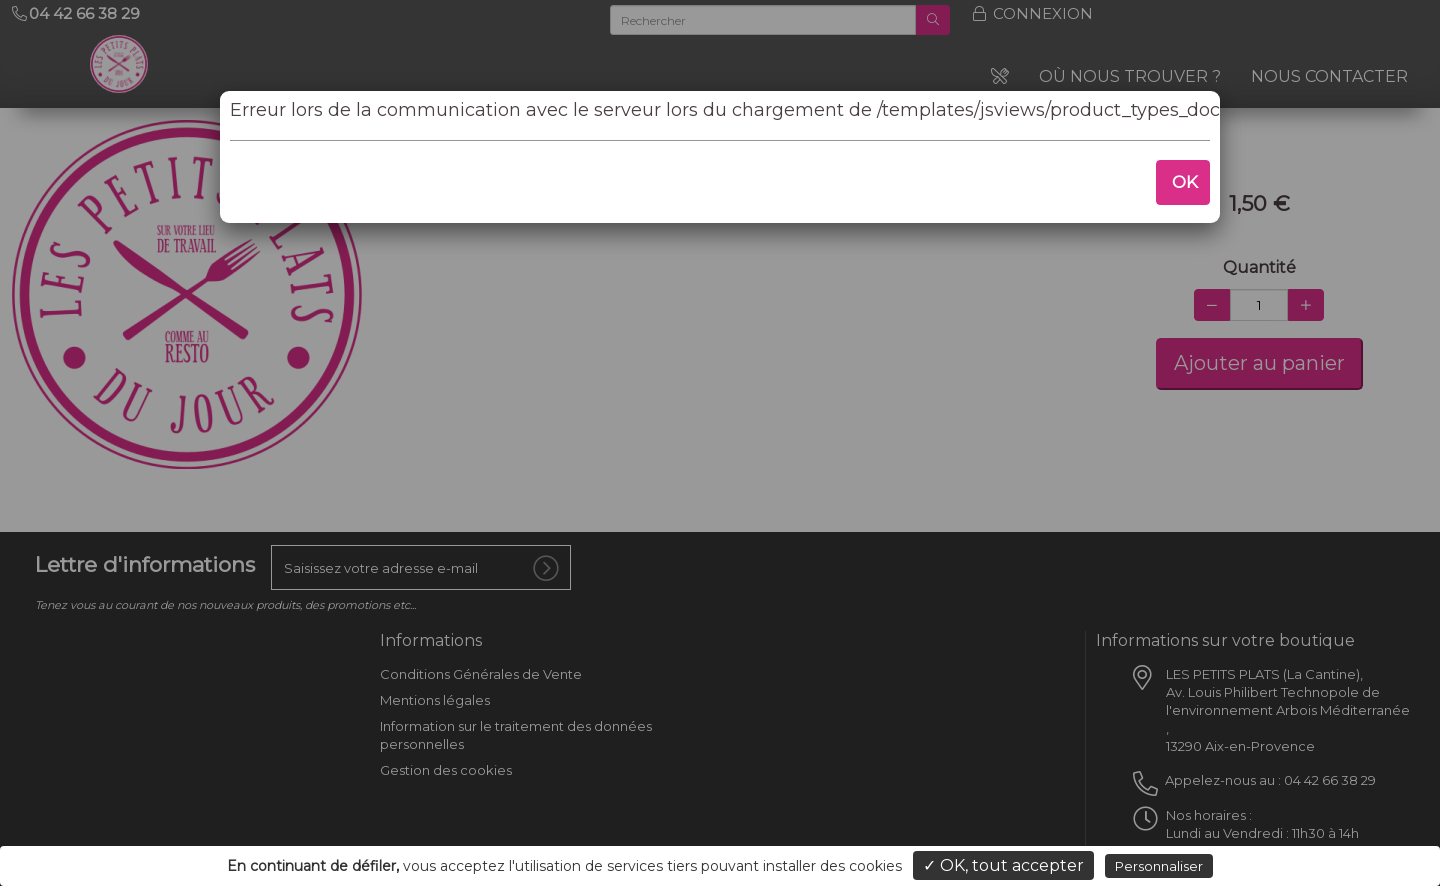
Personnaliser (1159, 866)
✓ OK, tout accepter (1003, 865)
